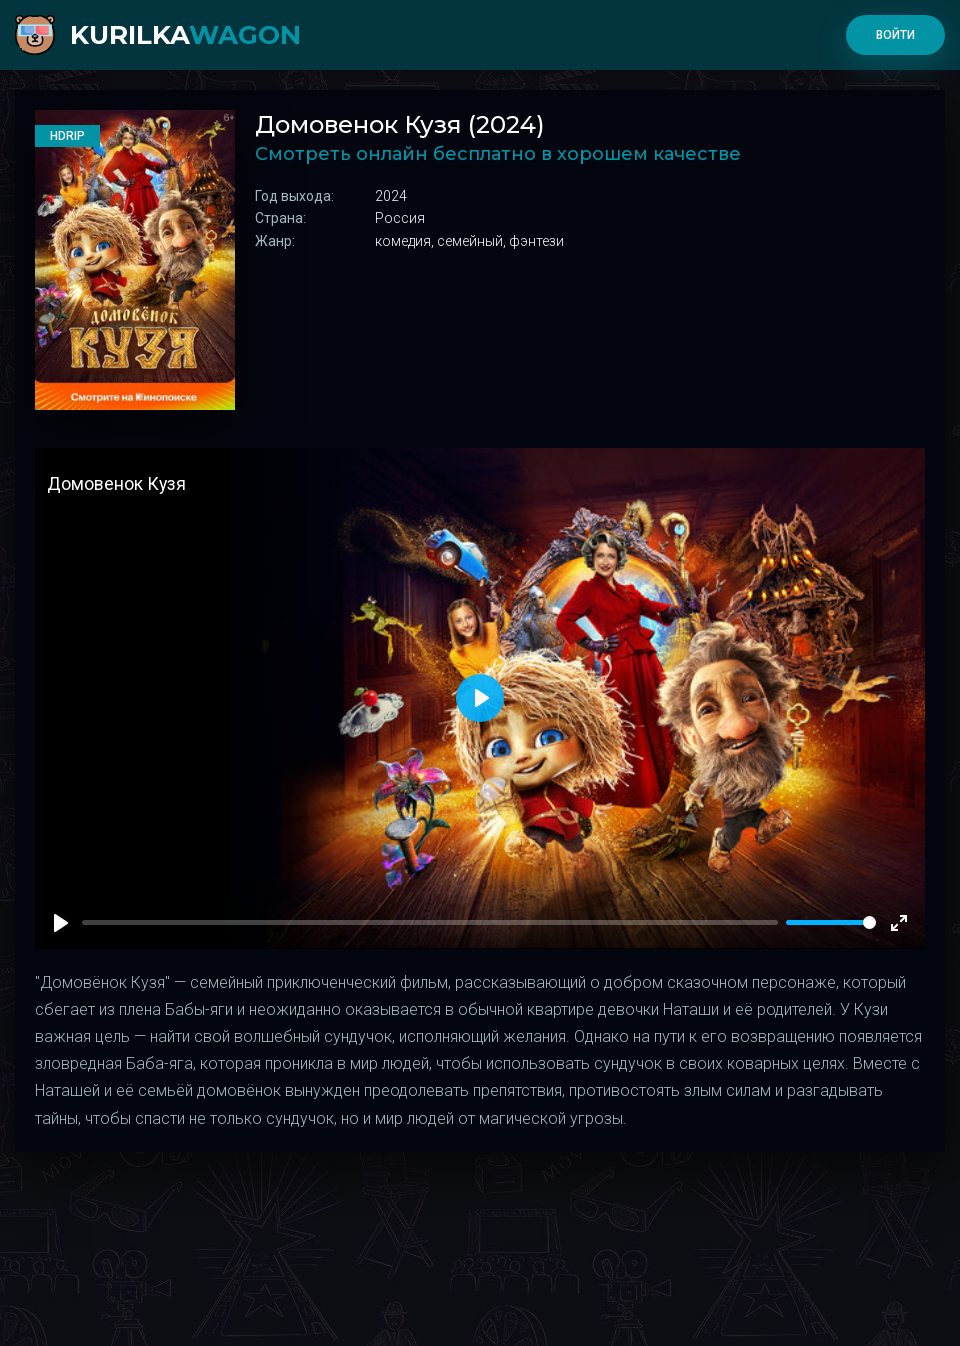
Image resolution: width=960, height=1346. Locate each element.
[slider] (831, 922)
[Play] (61, 923)
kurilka (185, 35)
